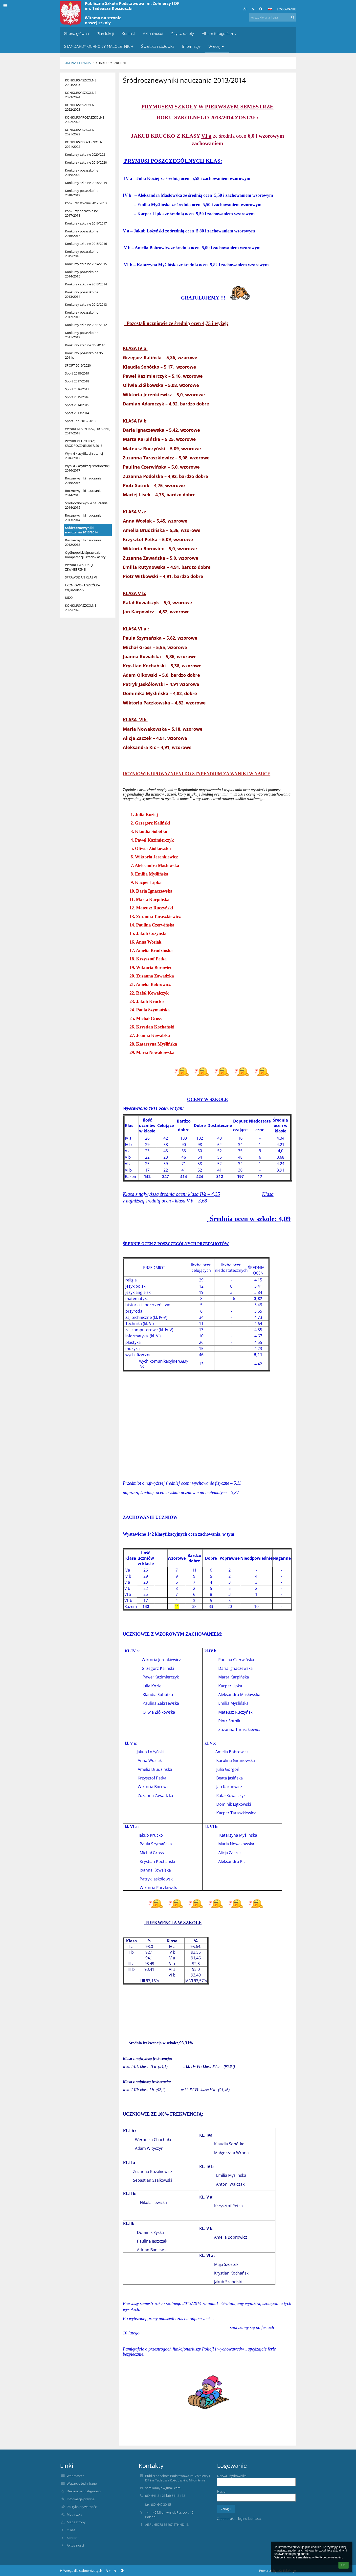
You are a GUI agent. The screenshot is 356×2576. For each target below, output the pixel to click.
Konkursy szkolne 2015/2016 (86, 243)
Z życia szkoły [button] (182, 33)
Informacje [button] (191, 46)
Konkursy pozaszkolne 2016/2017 (81, 233)
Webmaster (75, 2476)
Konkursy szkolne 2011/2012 (86, 325)
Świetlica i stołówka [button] (157, 46)
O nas (71, 2530)
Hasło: (221, 2491)
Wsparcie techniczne (82, 2483)
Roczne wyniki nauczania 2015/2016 (83, 480)
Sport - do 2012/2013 (80, 421)
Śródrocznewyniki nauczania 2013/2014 (81, 529)
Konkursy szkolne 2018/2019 (86, 182)
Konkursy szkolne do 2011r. (85, 345)
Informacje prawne (80, 2499)
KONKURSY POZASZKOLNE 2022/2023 (84, 119)
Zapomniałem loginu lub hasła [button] (239, 2518)
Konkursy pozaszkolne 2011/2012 (81, 334)
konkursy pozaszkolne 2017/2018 (81, 213)
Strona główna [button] (76, 33)
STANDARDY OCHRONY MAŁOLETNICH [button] (98, 46)
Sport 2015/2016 (77, 397)
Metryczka (74, 2514)
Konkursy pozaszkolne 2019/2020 (81, 172)
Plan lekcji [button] (105, 33)
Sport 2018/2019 (77, 373)
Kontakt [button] (128, 33)
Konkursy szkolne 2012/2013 (86, 304)
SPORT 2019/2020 (78, 365)
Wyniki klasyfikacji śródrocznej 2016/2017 (87, 468)
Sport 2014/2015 (77, 405)
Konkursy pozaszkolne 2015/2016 (81, 253)
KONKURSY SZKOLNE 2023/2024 (80, 94)
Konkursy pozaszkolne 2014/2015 (81, 274)
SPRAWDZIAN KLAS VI (81, 577)
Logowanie (286, 9)
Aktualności (75, 2545)
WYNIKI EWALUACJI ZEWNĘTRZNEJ (79, 567)
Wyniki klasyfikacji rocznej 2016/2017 (84, 455)
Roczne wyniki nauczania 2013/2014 (83, 517)
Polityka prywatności (82, 2506)
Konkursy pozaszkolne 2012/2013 (81, 314)
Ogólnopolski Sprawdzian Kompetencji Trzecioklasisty (85, 554)
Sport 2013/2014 (77, 413)
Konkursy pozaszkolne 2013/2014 (81, 294)
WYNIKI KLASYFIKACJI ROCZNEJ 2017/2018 (87, 430)
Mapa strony (76, 2522)
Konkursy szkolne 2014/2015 (86, 264)
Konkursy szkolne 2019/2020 (86, 162)
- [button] (253, 9)
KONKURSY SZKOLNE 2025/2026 (80, 607)
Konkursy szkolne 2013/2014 (86, 284)
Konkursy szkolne (111, 63)
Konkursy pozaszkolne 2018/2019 (81, 192)
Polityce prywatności (328, 2557)
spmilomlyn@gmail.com (162, 2488)
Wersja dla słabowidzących (81, 2570)
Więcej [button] (216, 46)
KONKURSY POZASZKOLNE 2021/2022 (84, 144)
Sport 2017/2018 (77, 381)
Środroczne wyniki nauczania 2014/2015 (86, 505)
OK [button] (343, 2565)
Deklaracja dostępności (84, 2491)
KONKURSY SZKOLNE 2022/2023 (80, 107)
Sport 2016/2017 (77, 389)
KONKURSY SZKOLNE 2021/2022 (80, 131)
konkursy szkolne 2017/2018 (86, 203)
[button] (269, 9)
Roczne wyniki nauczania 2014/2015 (83, 492)
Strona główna (77, 63)
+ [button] (245, 9)
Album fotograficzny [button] (219, 33)
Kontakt (73, 2537)
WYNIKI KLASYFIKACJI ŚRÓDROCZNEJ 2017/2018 (83, 443)
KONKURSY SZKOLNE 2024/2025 (80, 82)
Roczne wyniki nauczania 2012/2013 (83, 542)
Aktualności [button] (153, 33)
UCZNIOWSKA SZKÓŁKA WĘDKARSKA (82, 587)
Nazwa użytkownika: (232, 2476)
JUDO (69, 597)
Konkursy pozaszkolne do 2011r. (84, 355)
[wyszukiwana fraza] (272, 17)
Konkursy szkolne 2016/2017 (86, 223)
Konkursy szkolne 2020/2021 (86, 154)
